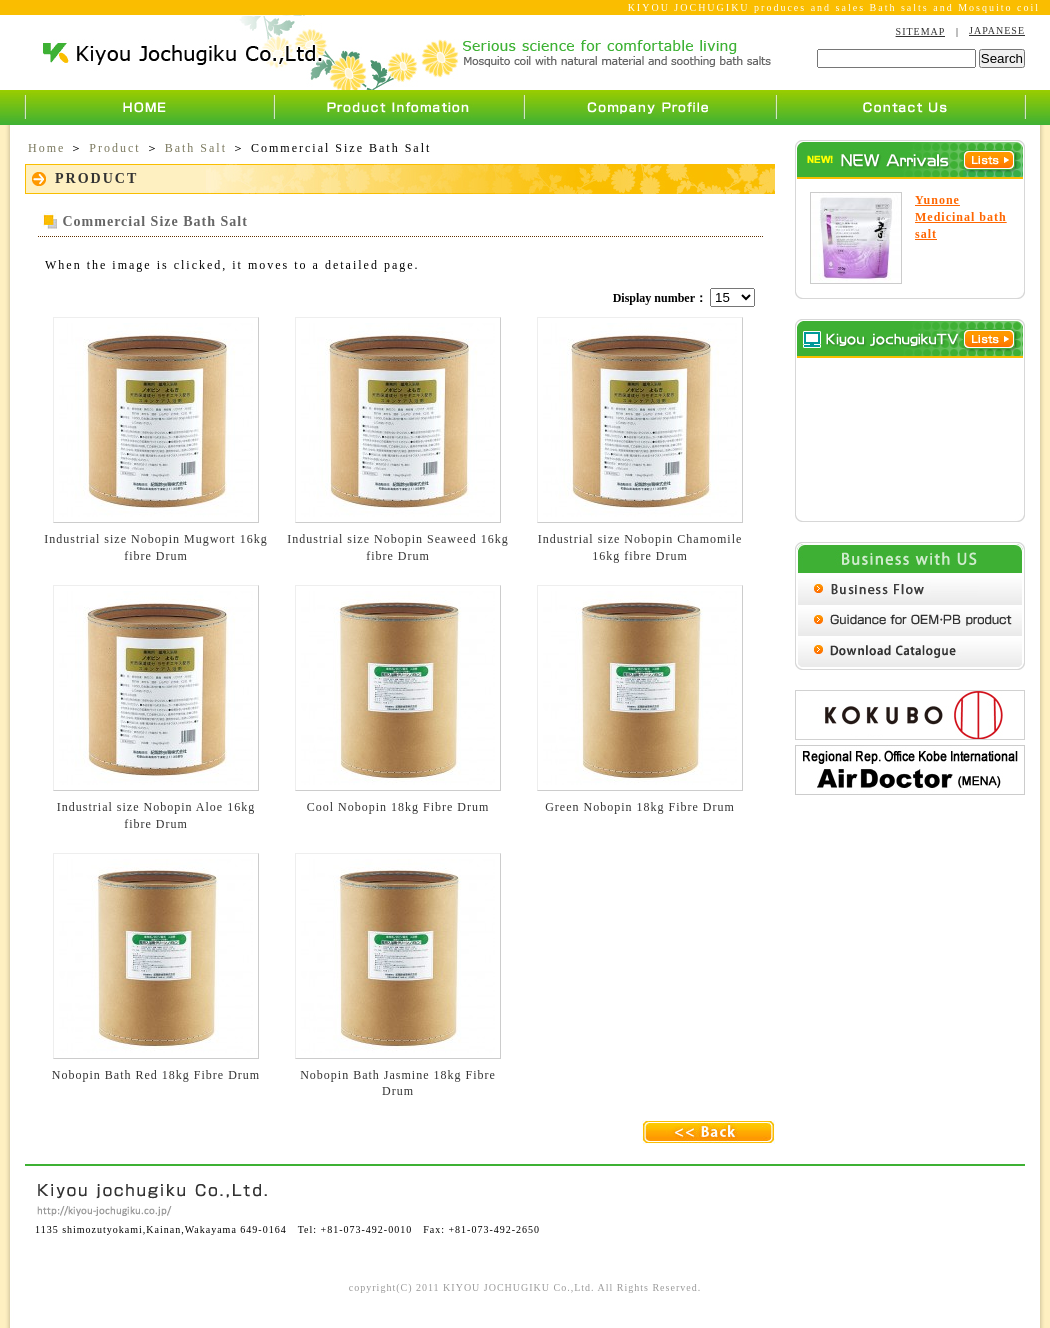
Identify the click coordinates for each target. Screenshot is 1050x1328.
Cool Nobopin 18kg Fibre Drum (398, 807)
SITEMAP (920, 31)
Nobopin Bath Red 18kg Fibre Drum (156, 1075)
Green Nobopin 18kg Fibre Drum (640, 807)
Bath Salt (196, 148)
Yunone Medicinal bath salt (961, 217)
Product (114, 148)
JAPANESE (997, 30)
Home (46, 148)
